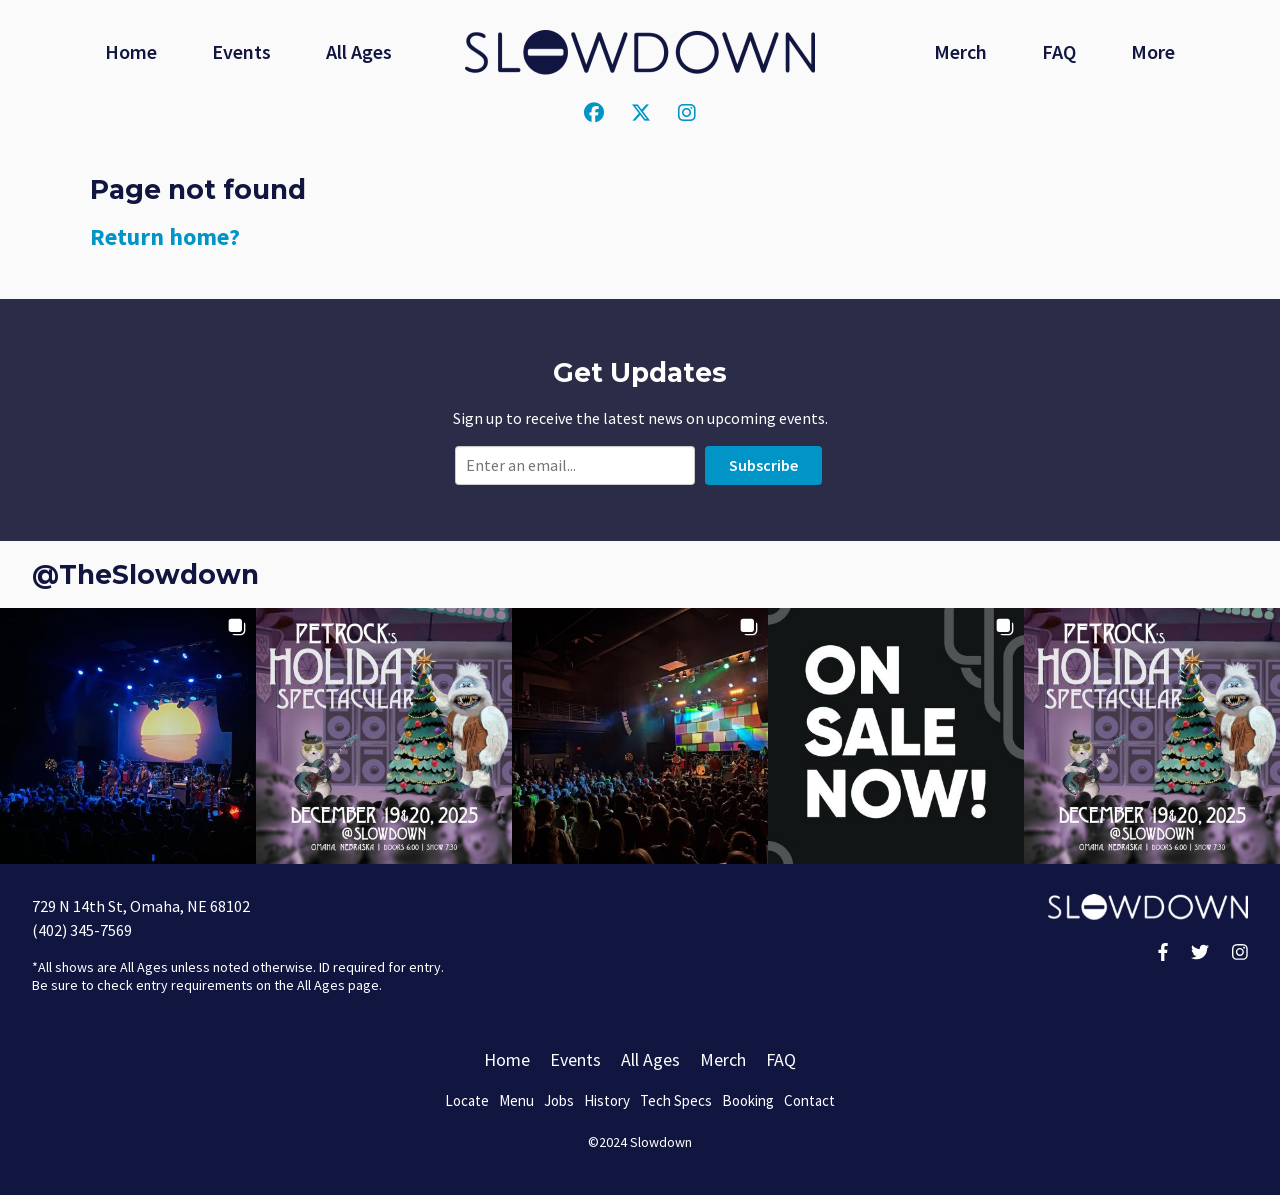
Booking (748, 1100)
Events (241, 51)
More (1153, 51)
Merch (960, 51)
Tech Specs (676, 1100)
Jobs (559, 1100)
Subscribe (763, 465)
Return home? (165, 236)
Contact (809, 1100)
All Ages (359, 51)
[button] (128, 736)
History (607, 1100)
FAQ (1059, 51)
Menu (516, 1100)
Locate (467, 1100)
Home (131, 51)
